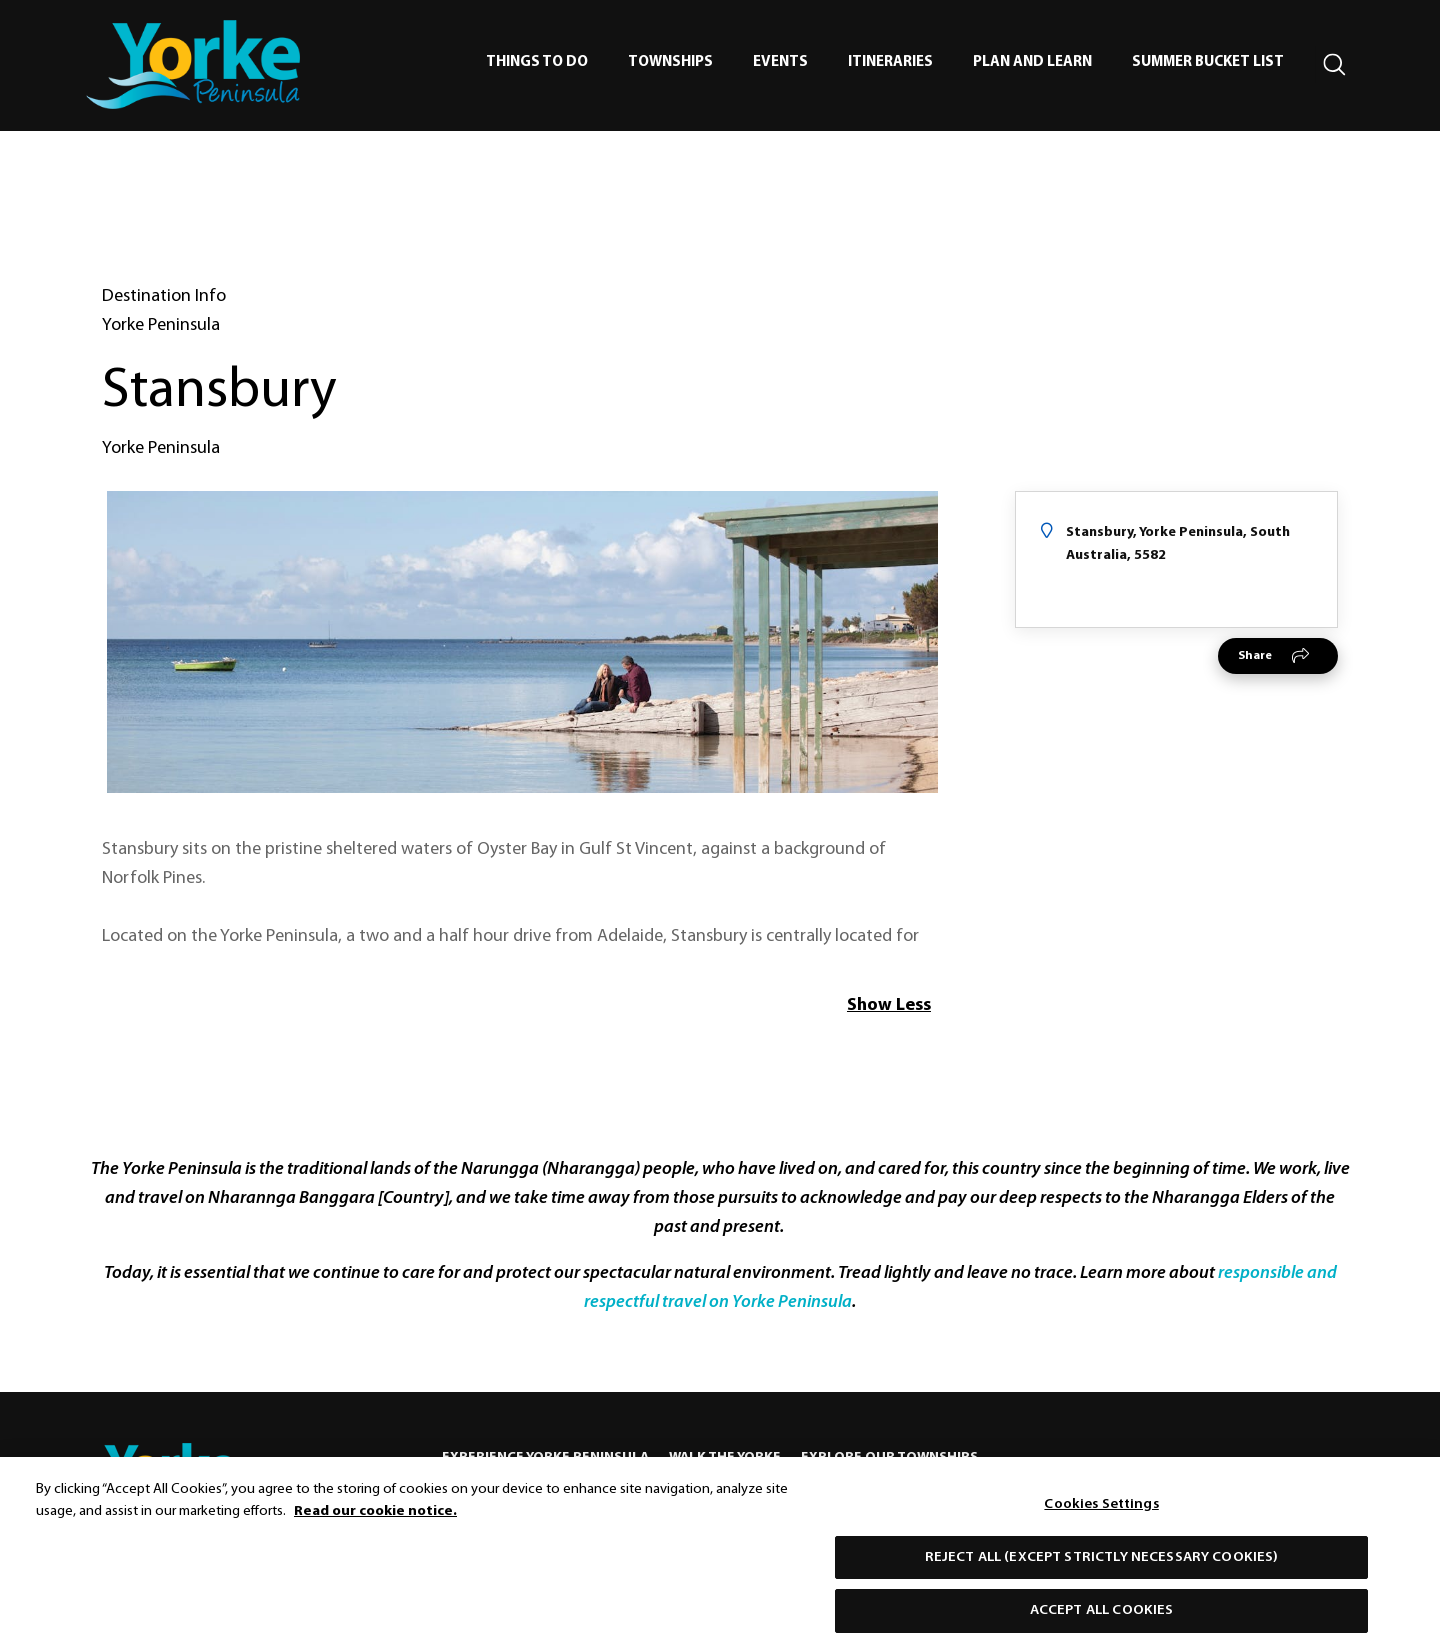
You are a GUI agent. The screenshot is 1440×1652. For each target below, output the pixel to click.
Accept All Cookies (1102, 1619)
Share (1255, 656)
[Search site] (1335, 65)
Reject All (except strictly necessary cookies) (1102, 1565)
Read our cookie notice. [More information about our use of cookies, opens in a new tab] (375, 1520)
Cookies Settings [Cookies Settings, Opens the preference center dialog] (1101, 1513)
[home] (193, 64)
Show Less (889, 1005)
